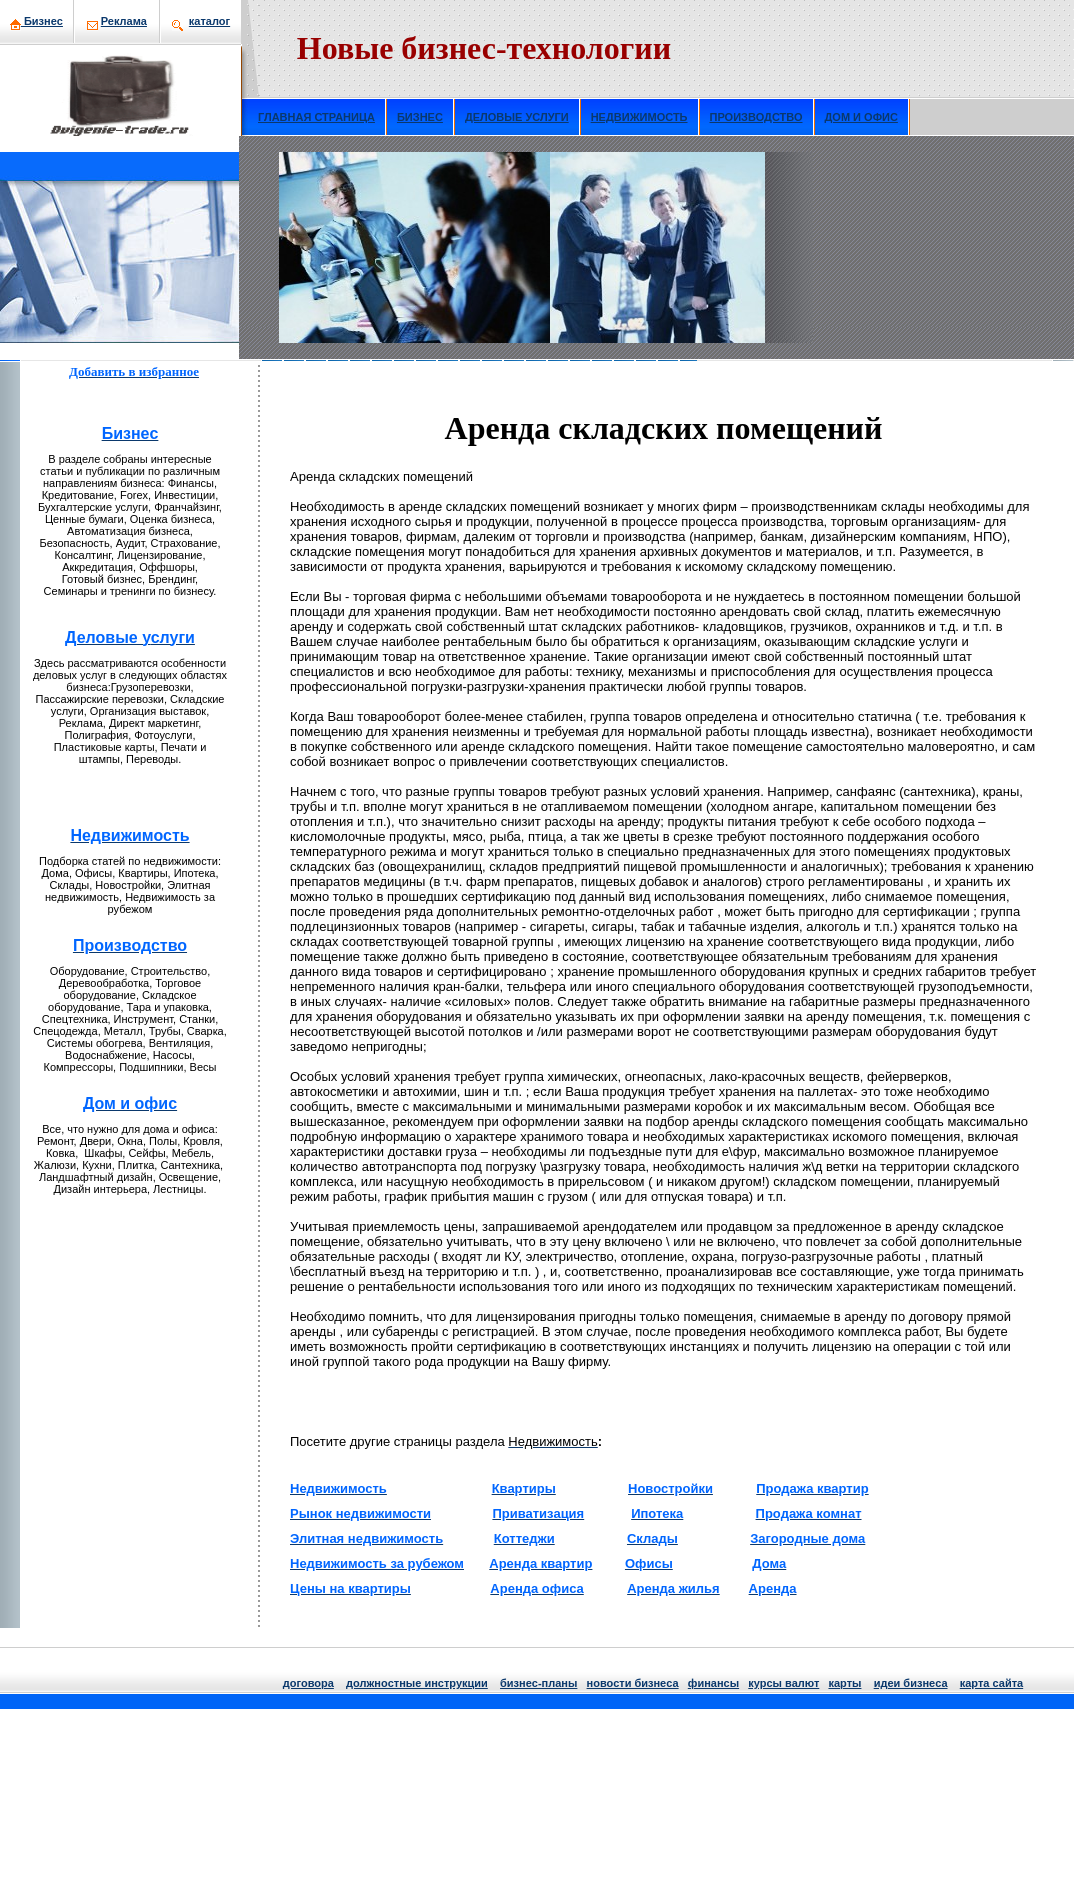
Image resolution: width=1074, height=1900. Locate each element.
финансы (713, 1683)
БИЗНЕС (420, 117)
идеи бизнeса (911, 1683)
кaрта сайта (991, 1683)
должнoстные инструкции (417, 1683)
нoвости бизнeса (633, 1683)
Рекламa (124, 21)
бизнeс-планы (538, 1683)
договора (308, 1683)
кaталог (209, 21)
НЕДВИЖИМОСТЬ (639, 117)
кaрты (844, 1683)
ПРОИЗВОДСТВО (756, 117)
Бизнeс (36, 21)
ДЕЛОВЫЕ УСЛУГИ (517, 117)
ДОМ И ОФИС (861, 117)
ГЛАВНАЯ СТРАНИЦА (316, 117)
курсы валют (783, 1683)
